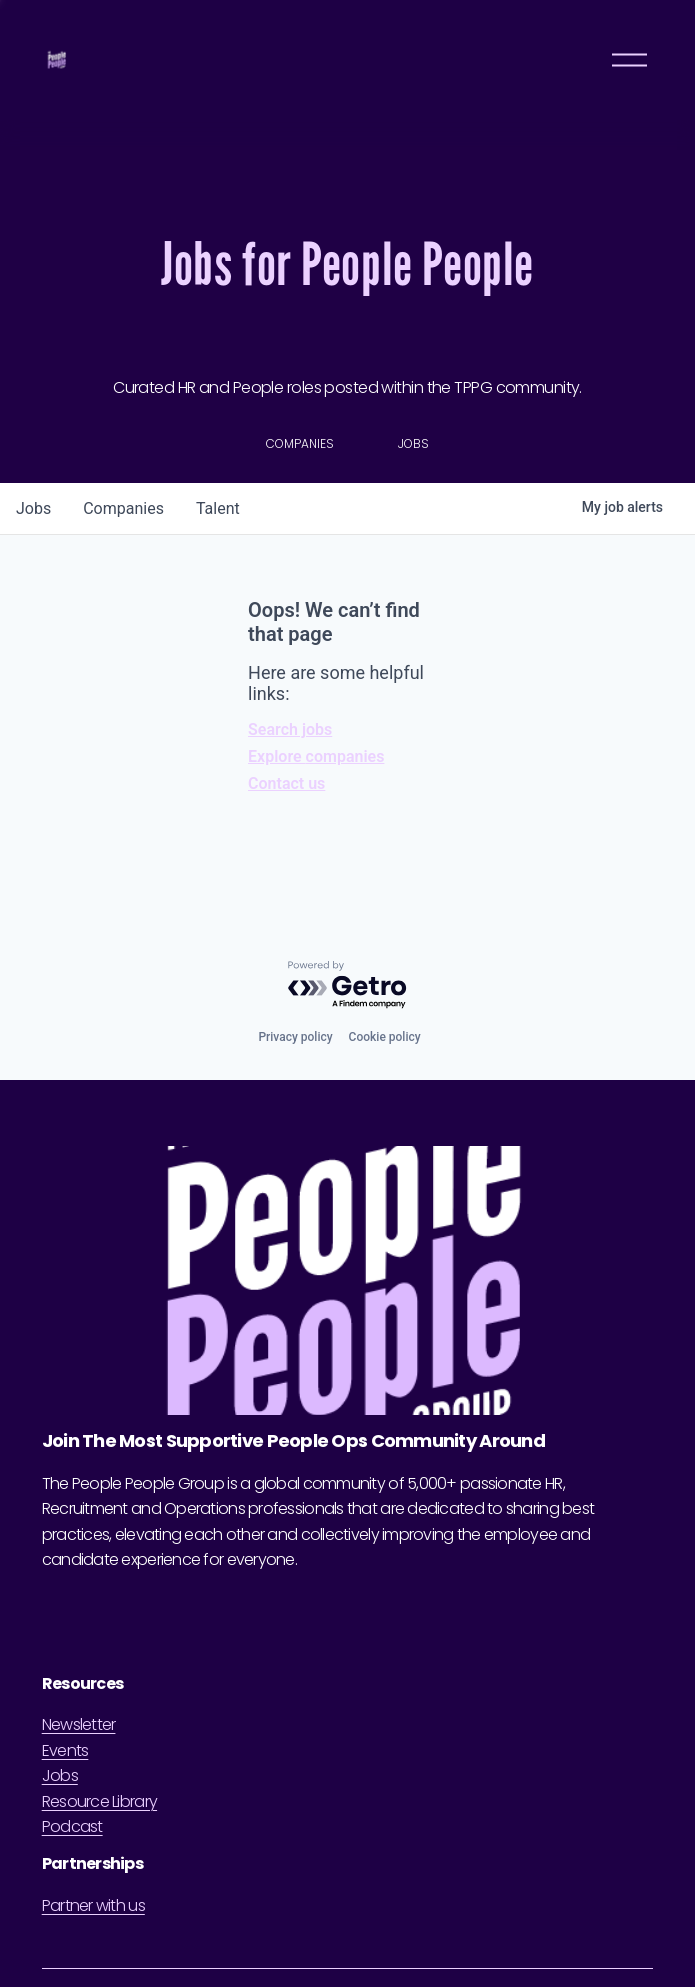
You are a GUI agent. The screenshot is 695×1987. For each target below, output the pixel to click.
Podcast (72, 1826)
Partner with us (93, 1905)
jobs (33, 508)
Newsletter (79, 1724)
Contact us (286, 783)
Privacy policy (295, 1037)
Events (65, 1750)
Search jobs (290, 729)
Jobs (60, 1775)
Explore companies (316, 756)
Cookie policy (385, 1037)
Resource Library (99, 1801)
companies (123, 508)
